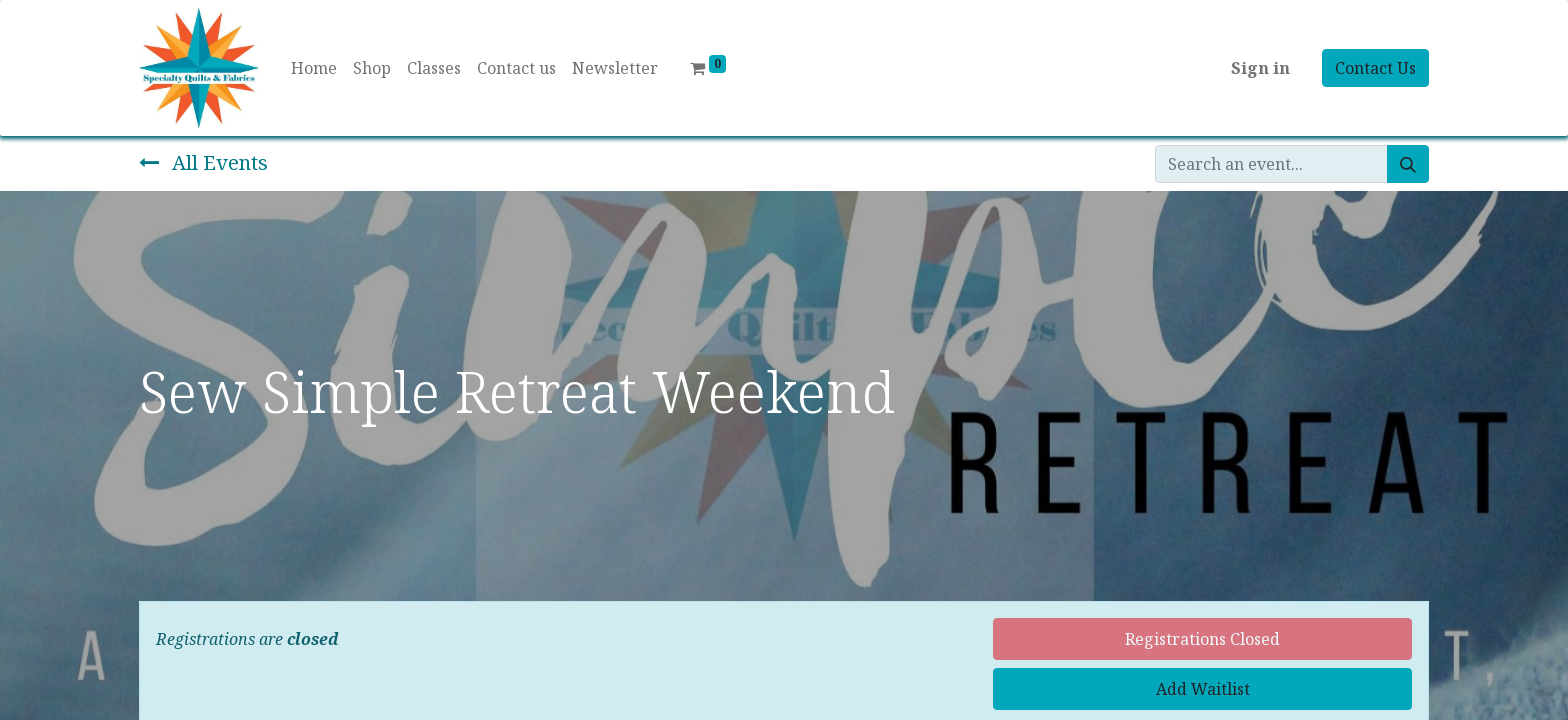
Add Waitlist (1203, 689)
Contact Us (1375, 68)
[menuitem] (314, 68)
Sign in (1260, 68)
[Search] (1408, 164)
